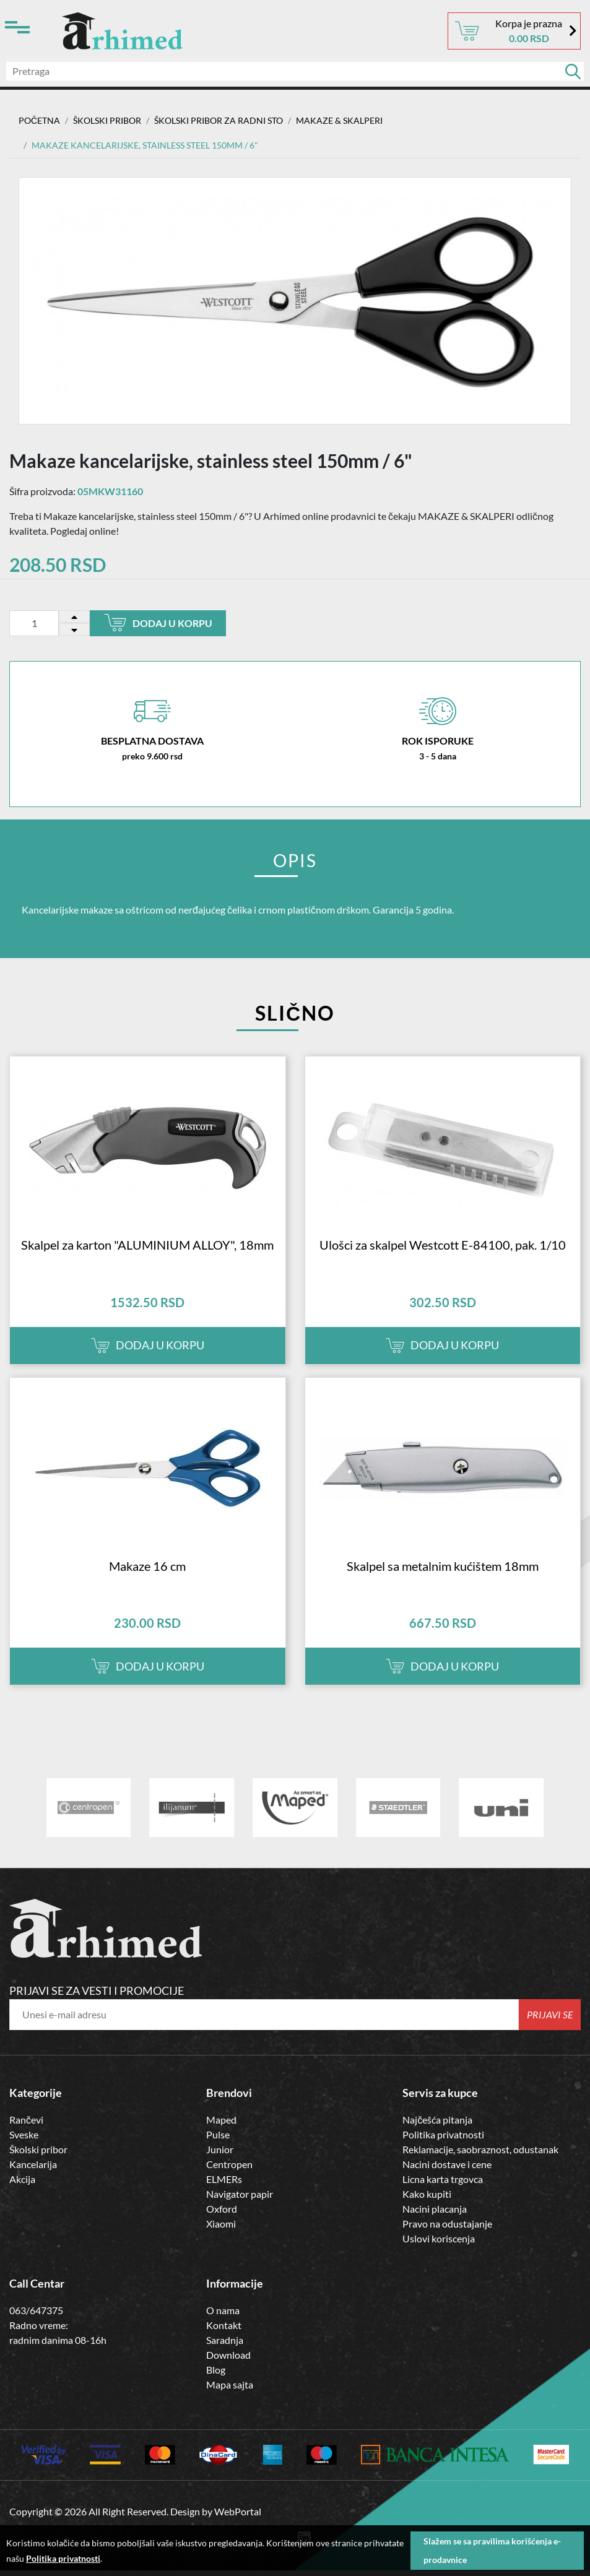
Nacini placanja (434, 2219)
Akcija (22, 2189)
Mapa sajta (229, 2394)
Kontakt (223, 2335)
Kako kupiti (426, 2204)
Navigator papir (239, 2204)
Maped (221, 2130)
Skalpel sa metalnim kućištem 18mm (443, 1575)
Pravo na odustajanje (447, 2234)
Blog (215, 2379)
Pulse (218, 2145)
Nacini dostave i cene (447, 2175)
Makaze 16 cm (147, 1575)
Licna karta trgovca (442, 2189)
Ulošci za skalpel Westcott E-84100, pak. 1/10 (442, 1249)
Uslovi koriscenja (438, 2249)
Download (228, 2365)
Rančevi (26, 2130)
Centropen (229, 2175)
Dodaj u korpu (158, 623)
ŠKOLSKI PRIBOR (107, 120)
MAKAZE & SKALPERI (339, 120)
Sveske (23, 2145)
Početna (39, 120)
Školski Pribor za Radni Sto (218, 120)
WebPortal (237, 2521)
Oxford (221, 2219)
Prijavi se (550, 2025)
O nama (223, 2320)
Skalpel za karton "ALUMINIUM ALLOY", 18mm (147, 1249)
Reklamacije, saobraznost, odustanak (480, 2160)
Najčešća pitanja (437, 2130)
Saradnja (224, 2350)
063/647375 (36, 2320)
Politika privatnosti (443, 2145)
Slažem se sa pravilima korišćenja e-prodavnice (492, 2550)
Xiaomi (221, 2234)
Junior (219, 2160)
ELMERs (224, 2189)
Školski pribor (38, 2160)
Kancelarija (33, 2175)
